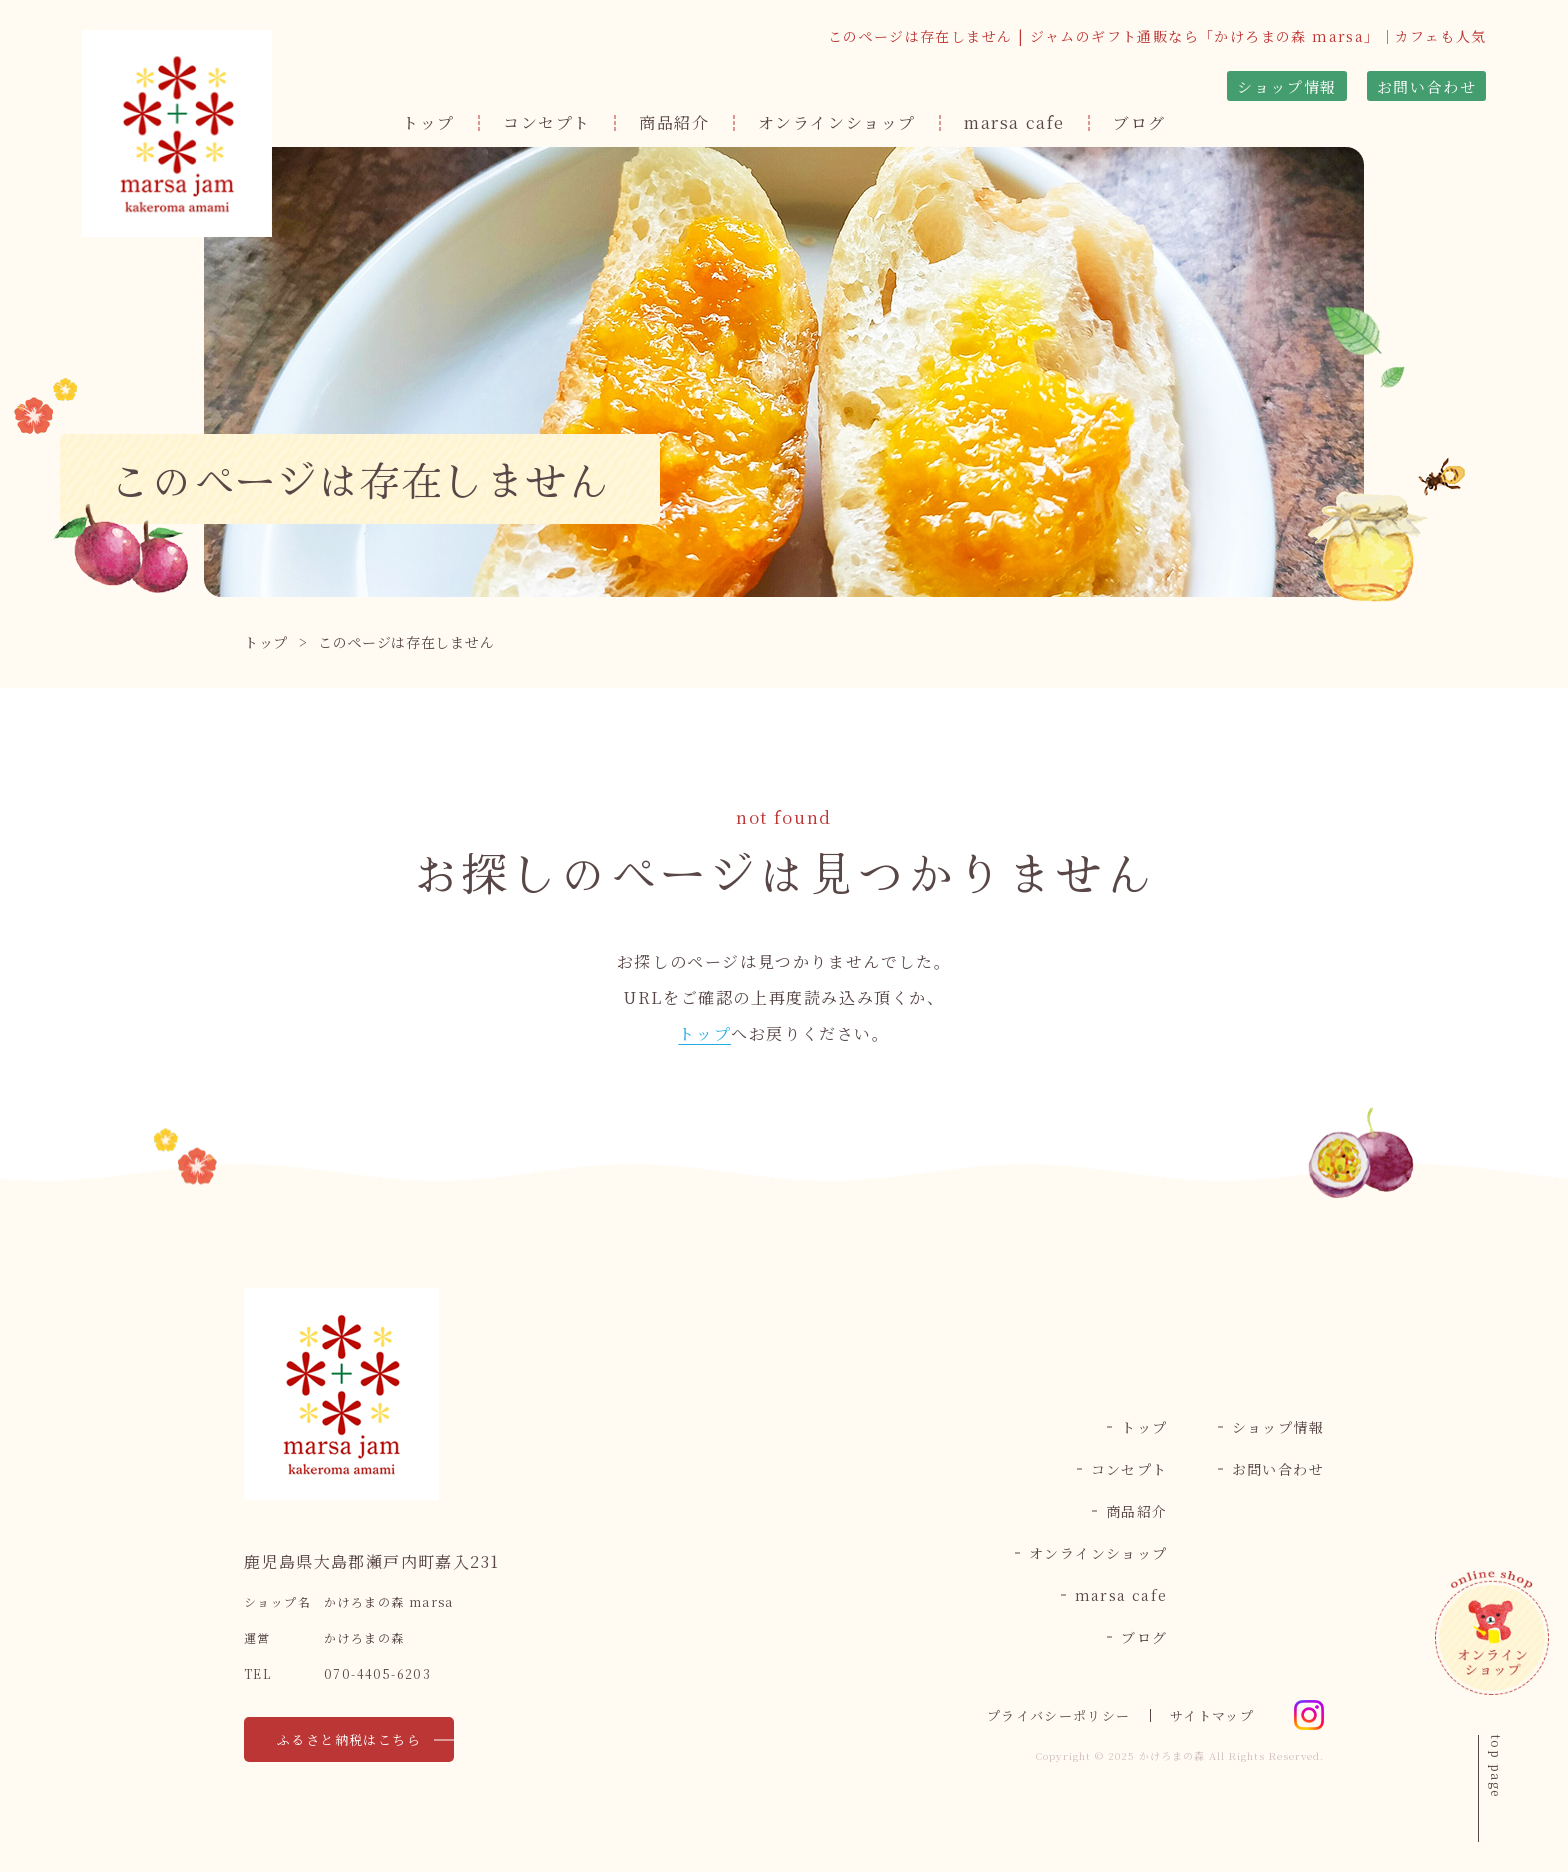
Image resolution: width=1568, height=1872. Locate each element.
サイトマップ (1212, 1715)
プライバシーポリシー (1058, 1715)
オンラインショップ (837, 122)
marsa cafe (1014, 122)
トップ (428, 122)
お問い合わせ (1427, 86)
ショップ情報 (1287, 86)
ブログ (1139, 122)
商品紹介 (674, 122)
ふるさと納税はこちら (349, 1739)
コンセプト (547, 122)
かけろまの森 (1172, 1755)
